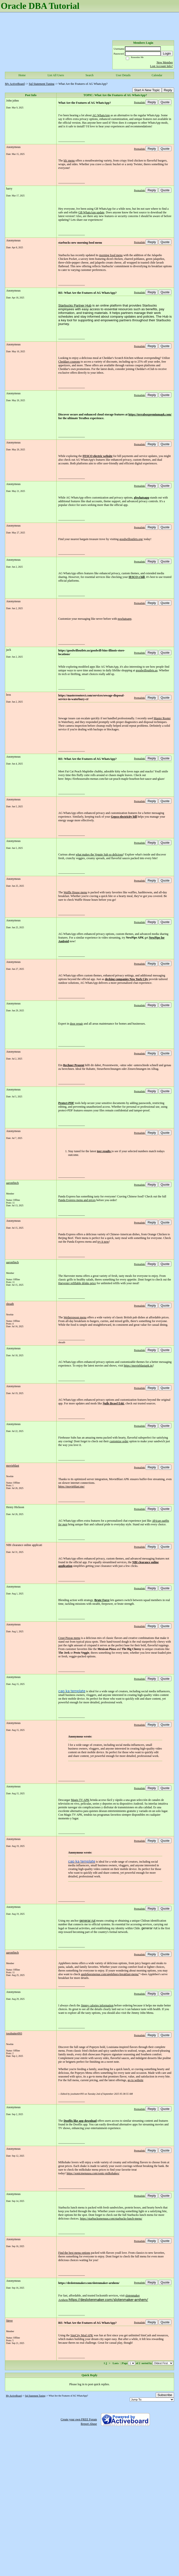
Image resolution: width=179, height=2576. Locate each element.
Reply (168, 90)
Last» (116, 2363)
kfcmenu (69, 160)
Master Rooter (162, 718)
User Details (123, 75)
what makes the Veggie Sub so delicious (99, 854)
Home (22, 75)
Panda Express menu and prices (77, 1200)
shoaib (10, 1304)
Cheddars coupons (69, 361)
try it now (103, 1241)
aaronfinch (12, 1183)
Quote (165, 102)
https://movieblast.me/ (71, 1486)
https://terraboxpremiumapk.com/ (149, 414)
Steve (9, 2320)
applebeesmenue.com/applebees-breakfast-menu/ (110, 1974)
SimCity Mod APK (81, 2335)
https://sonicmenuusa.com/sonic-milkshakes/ (93, 2173)
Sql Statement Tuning (41, 84)
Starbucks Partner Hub (74, 305)
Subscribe (165, 2395)
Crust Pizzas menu (69, 1638)
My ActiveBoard (15, 84)
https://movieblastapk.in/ (138, 1365)
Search (90, 75)
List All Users (55, 75)
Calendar (157, 75)
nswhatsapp (125, 618)
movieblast (12, 1465)
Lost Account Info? (161, 66)
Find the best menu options (74, 2252)
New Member (165, 62)
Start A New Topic (147, 90)
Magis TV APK (80, 1800)
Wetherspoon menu (74, 1317)
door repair (76, 1023)
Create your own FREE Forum (79, 2419)
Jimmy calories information (97, 2005)
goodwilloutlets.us (146, 670)
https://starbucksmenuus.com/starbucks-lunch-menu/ (111, 2218)
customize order (118, 1441)
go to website (135, 2080)
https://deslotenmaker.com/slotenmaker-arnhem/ (108, 2299)
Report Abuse (89, 2424)
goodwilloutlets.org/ (131, 539)
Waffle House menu (75, 892)
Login (167, 53)
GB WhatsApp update (91, 212)
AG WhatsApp (101, 115)
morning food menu (110, 255)
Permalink (139, 102)
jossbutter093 (14, 2033)
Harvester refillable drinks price (77, 1283)
